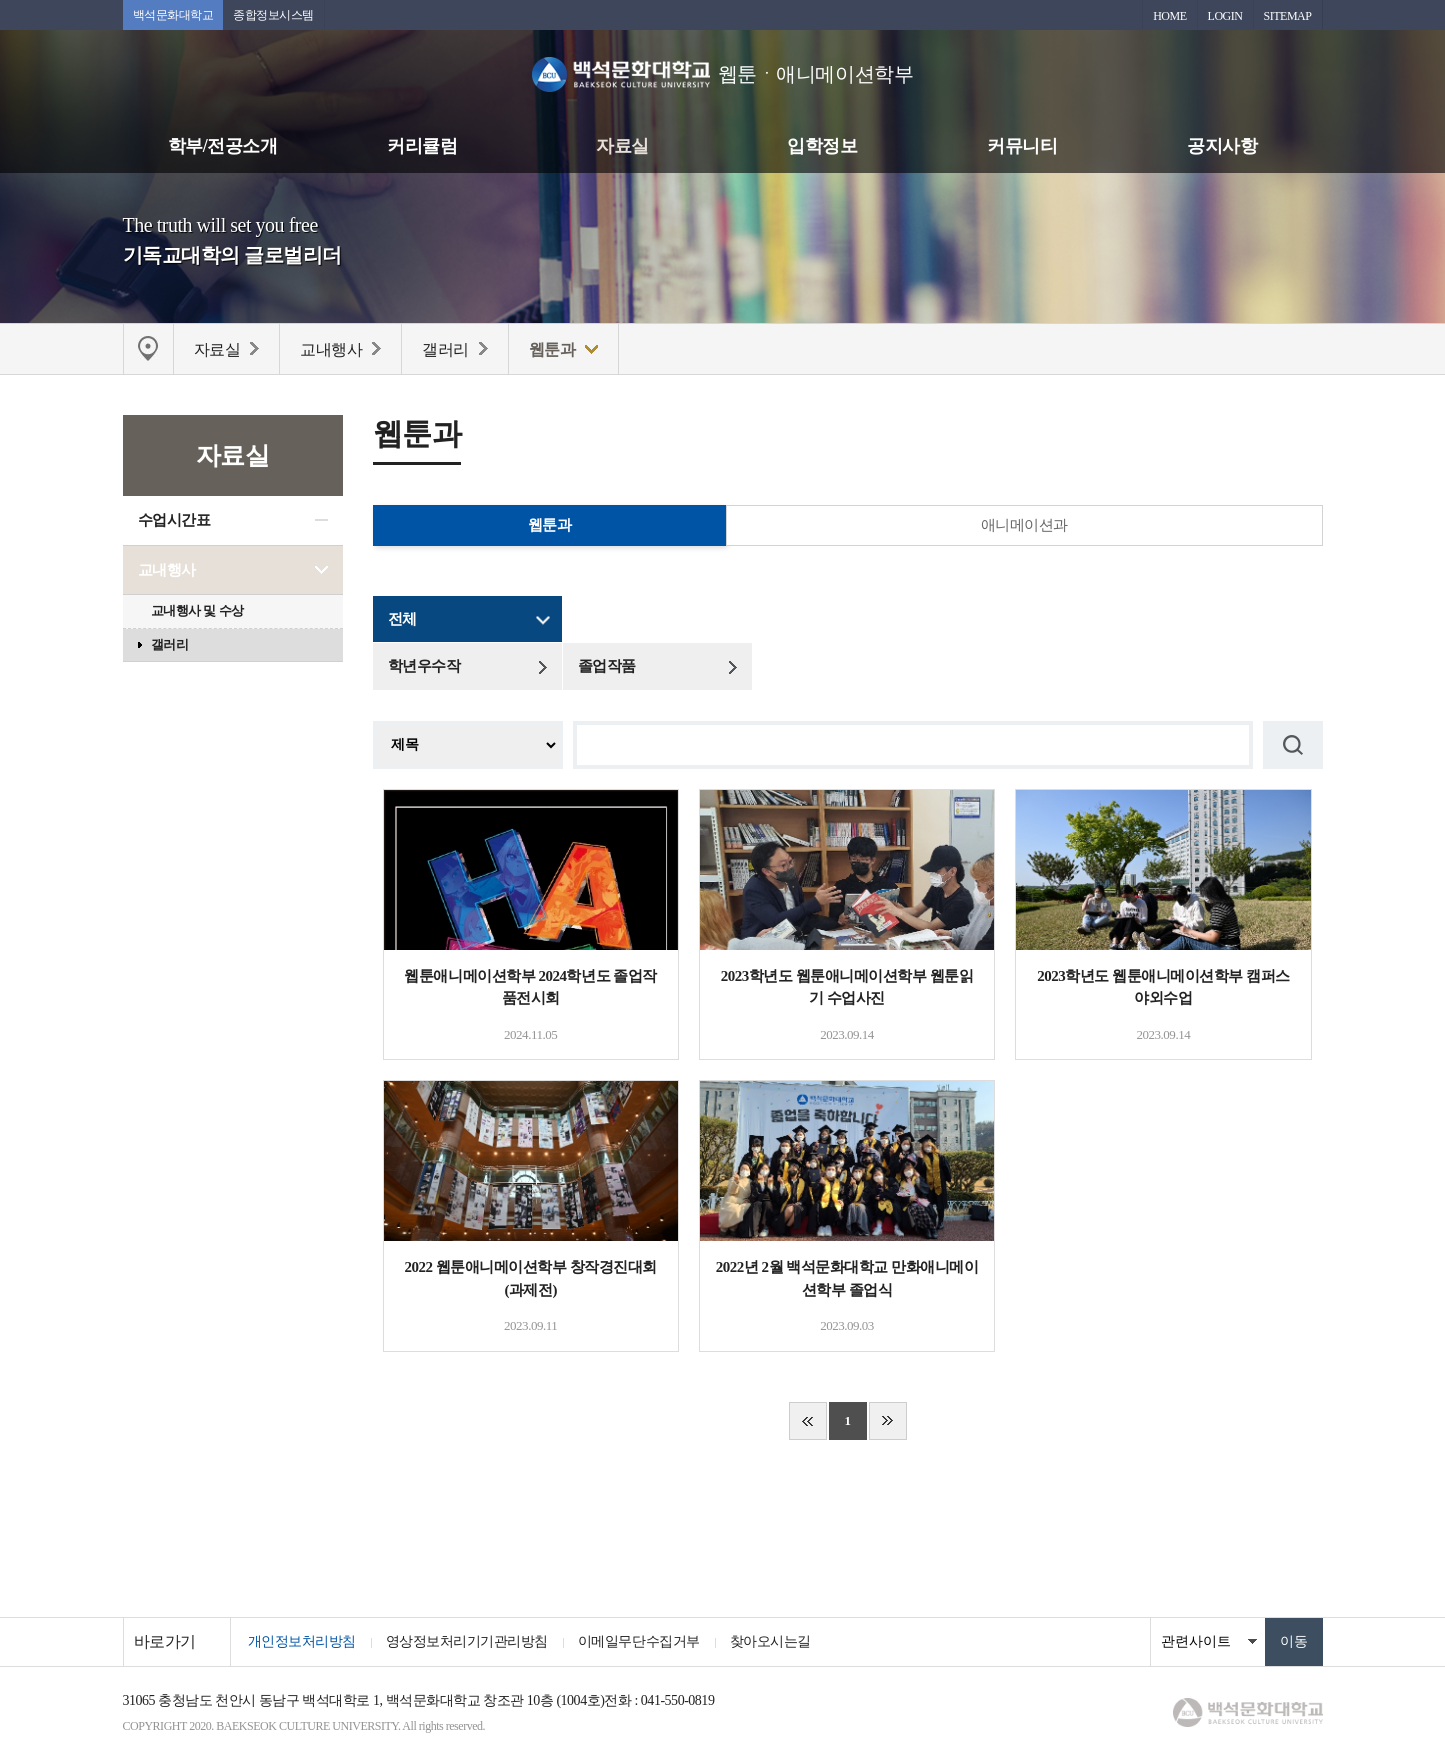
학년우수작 (424, 666)
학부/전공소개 (223, 146)
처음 (808, 1421)
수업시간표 (174, 520)
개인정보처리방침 (302, 1641)
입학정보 (822, 146)
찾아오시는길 (770, 1641)
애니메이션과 (1024, 525)
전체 (402, 619)
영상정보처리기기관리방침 (467, 1641)
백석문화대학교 (173, 15)
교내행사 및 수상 (197, 610)
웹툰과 (550, 525)
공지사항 (1222, 146)
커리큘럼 (422, 146)
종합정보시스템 (273, 15)
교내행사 (167, 570)
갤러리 (170, 644)
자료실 (622, 146)
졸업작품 (607, 666)
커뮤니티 (1022, 146)
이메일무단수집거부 (639, 1641)
